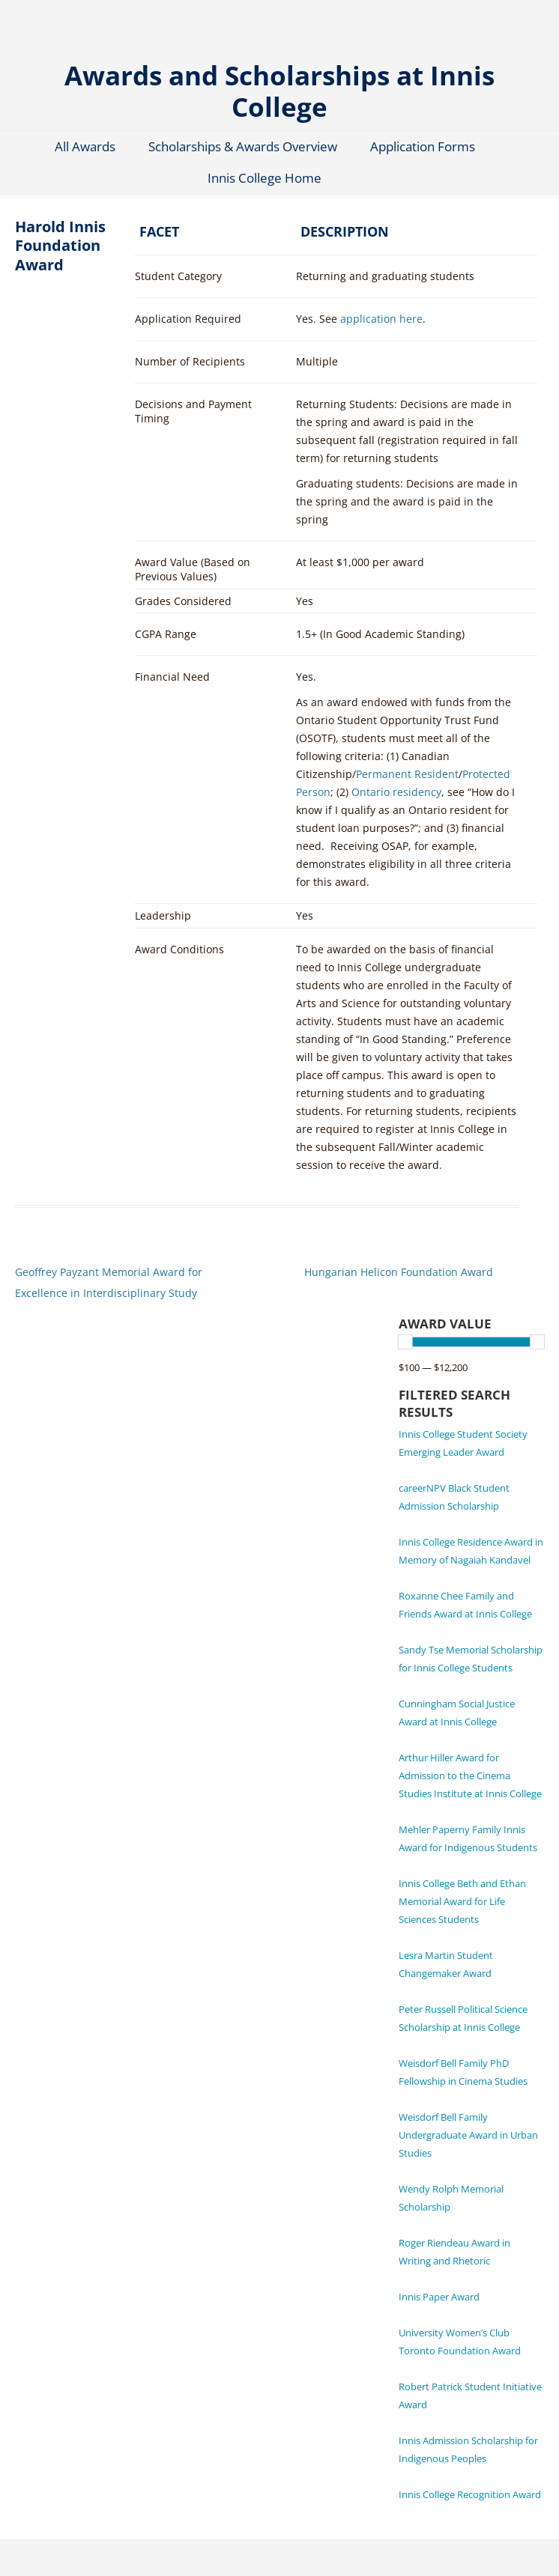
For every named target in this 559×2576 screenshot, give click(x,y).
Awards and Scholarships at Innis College (279, 90)
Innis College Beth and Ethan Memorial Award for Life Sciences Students (462, 1901)
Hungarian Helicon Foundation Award (398, 1272)
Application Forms (422, 146)
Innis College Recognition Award (470, 2494)
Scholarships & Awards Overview (242, 146)
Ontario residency (396, 792)
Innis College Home (264, 177)
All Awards (85, 146)
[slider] (405, 1341)
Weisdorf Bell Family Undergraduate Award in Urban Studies (468, 2135)
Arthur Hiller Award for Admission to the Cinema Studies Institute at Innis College (470, 1775)
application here (381, 319)
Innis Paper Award (439, 2296)
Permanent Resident (407, 774)
